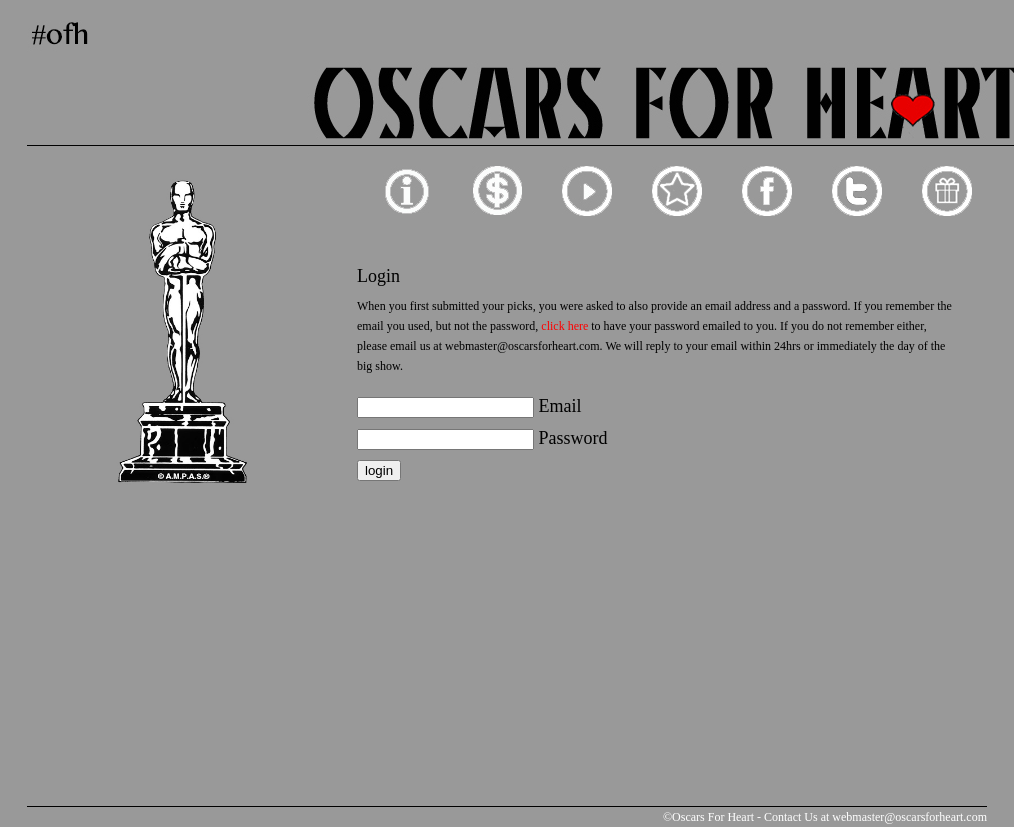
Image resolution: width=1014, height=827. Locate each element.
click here (564, 326)
